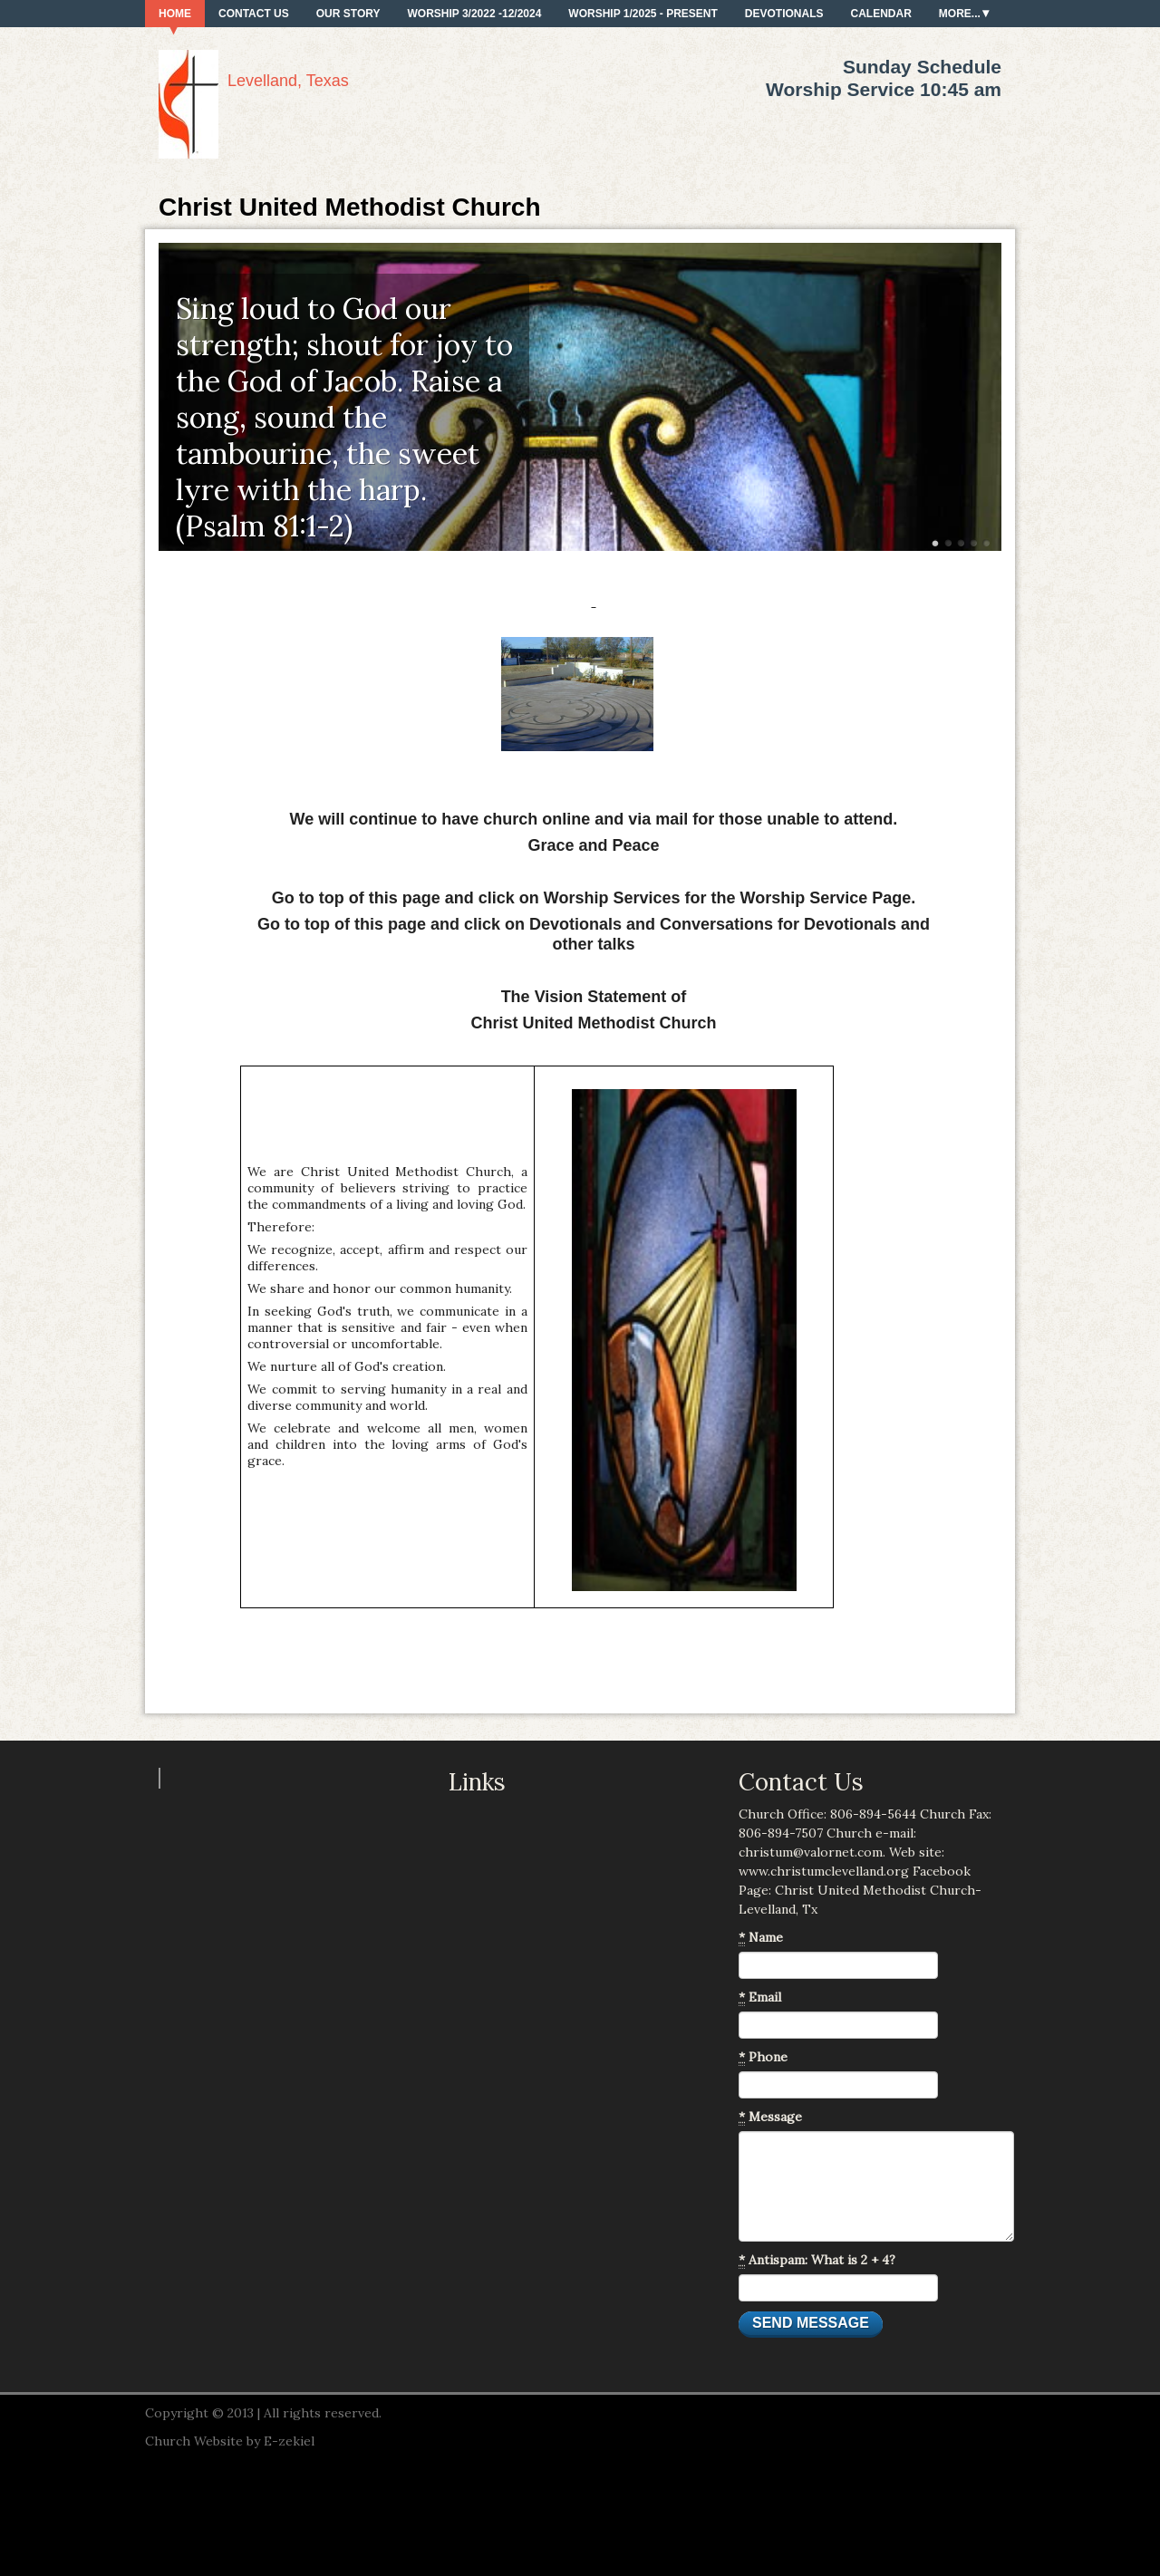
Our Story (348, 13)
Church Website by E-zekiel (229, 2441)
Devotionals (784, 13)
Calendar (881, 13)
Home (175, 13)
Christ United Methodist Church (350, 207)
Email (760, 1997)
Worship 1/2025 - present (643, 13)
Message (770, 2117)
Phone (763, 2057)
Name (761, 1937)
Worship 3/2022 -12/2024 (474, 13)
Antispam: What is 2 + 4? (817, 2260)
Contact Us (253, 13)
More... (960, 13)
